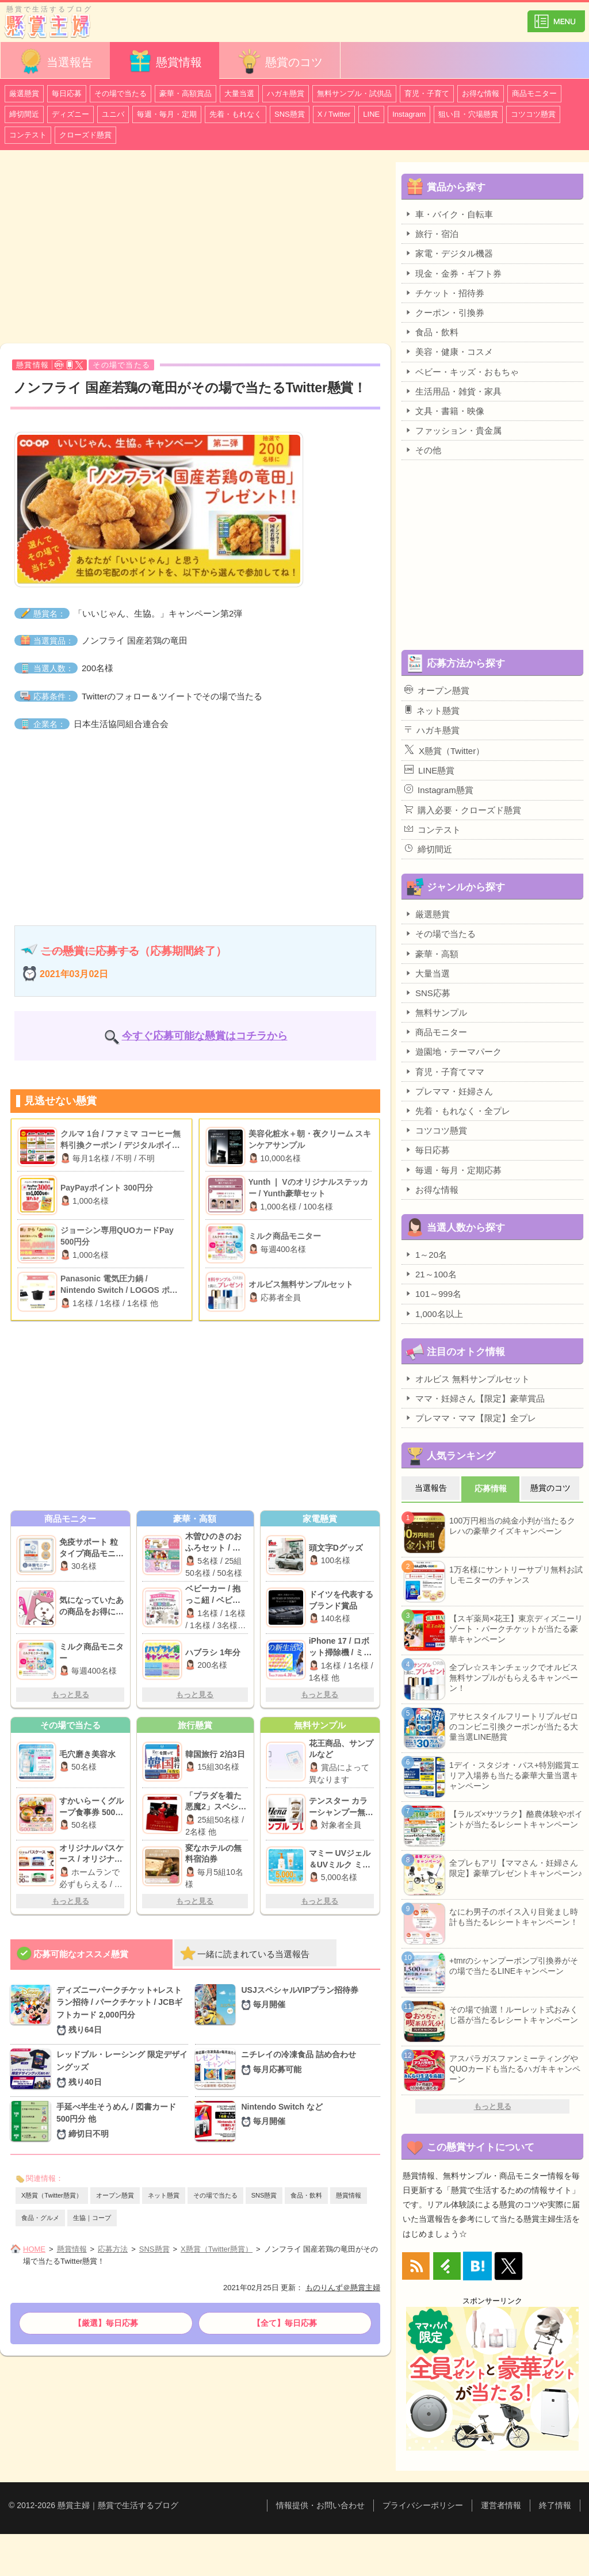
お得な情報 (480, 93)
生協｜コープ (92, 2217)
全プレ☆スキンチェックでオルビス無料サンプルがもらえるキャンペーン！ (513, 1678)
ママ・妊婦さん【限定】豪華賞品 (474, 1398)
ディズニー (70, 114)
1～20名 (425, 1254)
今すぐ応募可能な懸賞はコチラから (205, 1036)
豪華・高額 (431, 953)
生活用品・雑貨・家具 (453, 391)
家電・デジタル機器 (448, 253)
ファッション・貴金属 (453, 430)
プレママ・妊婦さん (448, 1091)
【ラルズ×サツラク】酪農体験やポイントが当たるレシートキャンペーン (516, 1819)
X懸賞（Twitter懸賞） (51, 2195)
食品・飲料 (306, 2195)
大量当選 (239, 93)
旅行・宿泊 (431, 233)
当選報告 (55, 61)
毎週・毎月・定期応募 (453, 1170)
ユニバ (113, 114)
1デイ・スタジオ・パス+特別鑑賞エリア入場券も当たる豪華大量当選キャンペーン (514, 1775)
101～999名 (432, 1293)
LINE (371, 114)
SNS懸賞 (289, 114)
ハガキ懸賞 (285, 93)
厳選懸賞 (24, 93)
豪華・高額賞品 (185, 93)
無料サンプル (435, 1012)
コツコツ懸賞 (533, 114)
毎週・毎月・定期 (167, 114)
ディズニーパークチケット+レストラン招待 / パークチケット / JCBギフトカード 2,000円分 (122, 2010)
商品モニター (534, 93)
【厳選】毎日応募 (106, 2323)
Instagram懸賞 (438, 789)
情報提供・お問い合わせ (320, 2505)
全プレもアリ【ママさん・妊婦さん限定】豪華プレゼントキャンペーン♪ (515, 1868)
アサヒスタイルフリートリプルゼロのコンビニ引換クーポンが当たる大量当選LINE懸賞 (513, 1726)
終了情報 (555, 2505)
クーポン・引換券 (444, 312)
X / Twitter (334, 114)
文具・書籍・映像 (444, 410)
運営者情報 (501, 2505)
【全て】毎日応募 (285, 2323)
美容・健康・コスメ (448, 351)
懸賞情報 (164, 61)
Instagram (409, 114)
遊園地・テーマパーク (453, 1051)
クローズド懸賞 (85, 135)
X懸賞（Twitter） (444, 750)
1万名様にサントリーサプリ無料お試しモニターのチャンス (516, 1574)
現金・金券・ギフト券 (453, 273)
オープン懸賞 (115, 2195)
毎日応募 (67, 93)
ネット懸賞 (163, 2195)
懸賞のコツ (279, 61)
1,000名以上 (433, 1313)
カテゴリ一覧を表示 (556, 16)
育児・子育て (426, 93)
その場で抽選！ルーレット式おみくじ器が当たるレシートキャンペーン (513, 2014)
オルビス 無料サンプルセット (467, 1378)
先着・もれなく (235, 114)
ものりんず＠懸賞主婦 (342, 2287)
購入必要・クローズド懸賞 (462, 810)
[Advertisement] (195, 248)
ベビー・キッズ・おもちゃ (461, 371)
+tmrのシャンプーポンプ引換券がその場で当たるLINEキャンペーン (513, 1966)
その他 (422, 450)
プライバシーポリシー (423, 2505)
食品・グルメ (40, 2217)
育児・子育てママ (444, 1071)
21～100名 (430, 1274)
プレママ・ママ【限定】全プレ (470, 1418)
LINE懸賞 (429, 770)
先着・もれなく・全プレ (457, 1110)
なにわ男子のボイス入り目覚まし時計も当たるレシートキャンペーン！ (513, 1917)
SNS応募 (427, 992)
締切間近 (24, 114)
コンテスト (28, 135)
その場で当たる (120, 93)
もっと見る (70, 1694)
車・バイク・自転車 (448, 214)
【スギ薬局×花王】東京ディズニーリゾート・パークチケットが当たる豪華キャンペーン (516, 1629)
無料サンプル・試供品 (354, 93)
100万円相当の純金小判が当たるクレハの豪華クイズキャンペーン (512, 1526)
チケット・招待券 (444, 293)
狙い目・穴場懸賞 (468, 114)
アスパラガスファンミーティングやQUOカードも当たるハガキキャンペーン (514, 2069)
